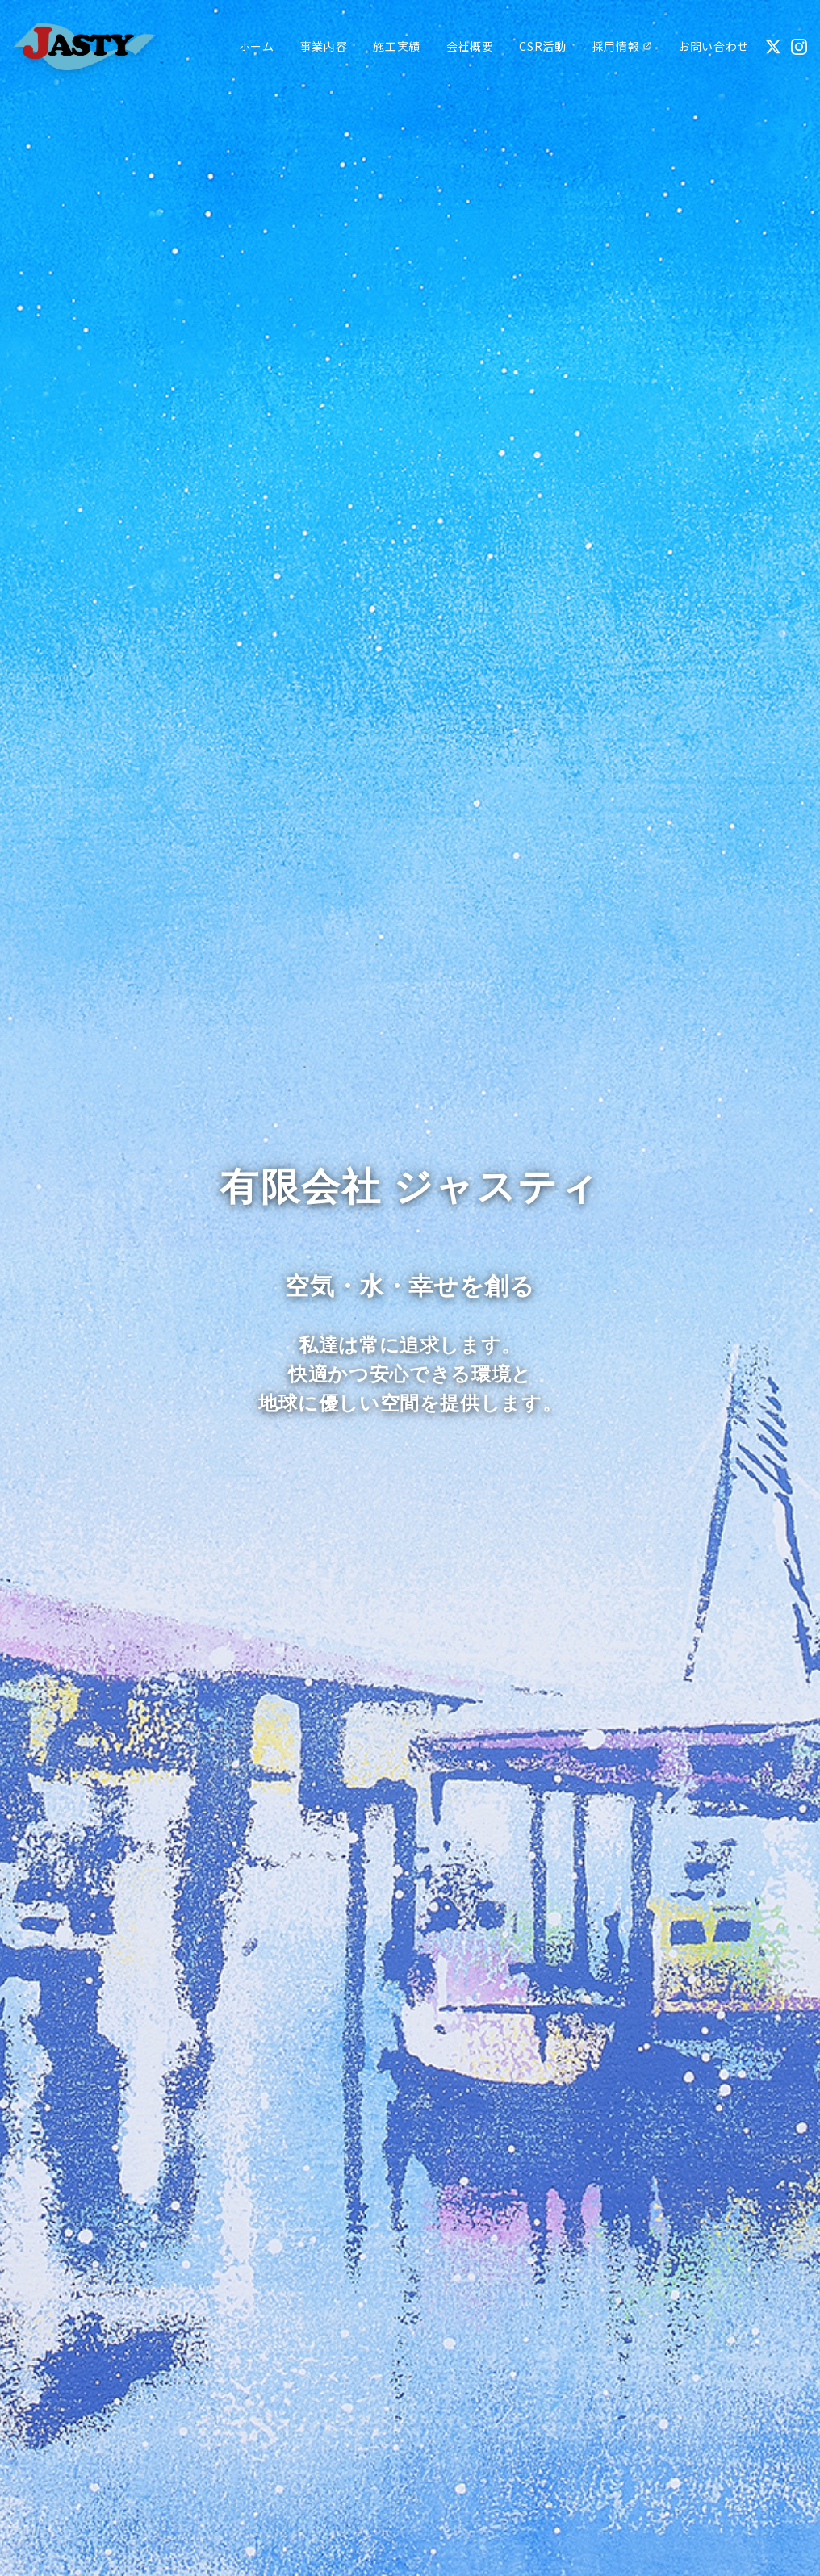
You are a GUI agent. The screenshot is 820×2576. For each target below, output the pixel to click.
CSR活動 (542, 46)
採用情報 (622, 46)
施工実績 (396, 46)
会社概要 (470, 46)
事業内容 (324, 46)
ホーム (256, 46)
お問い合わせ (713, 46)
